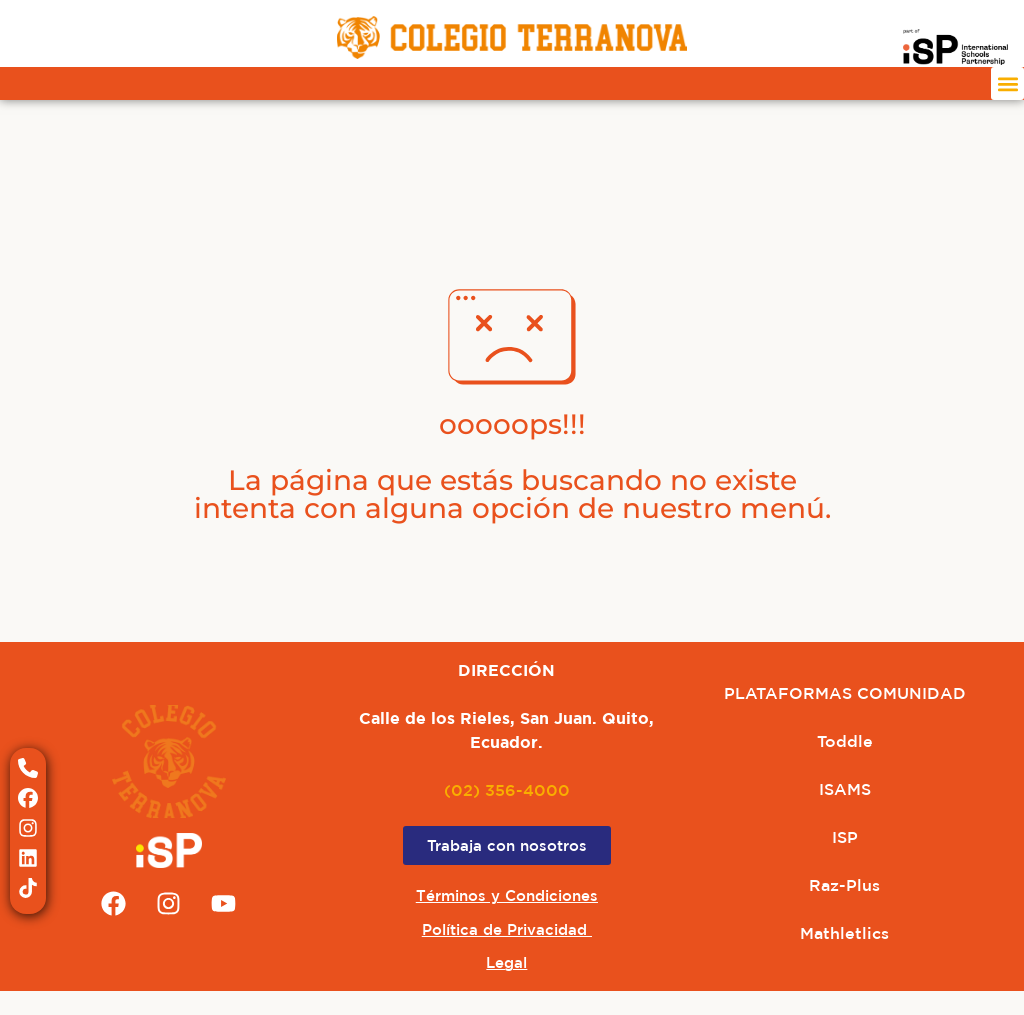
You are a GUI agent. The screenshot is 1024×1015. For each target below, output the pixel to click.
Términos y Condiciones (507, 895)
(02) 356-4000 (507, 790)
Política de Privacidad (507, 929)
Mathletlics (844, 933)
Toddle (845, 741)
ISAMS (845, 789)
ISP (845, 837)
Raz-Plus (844, 885)
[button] (1007, 83)
